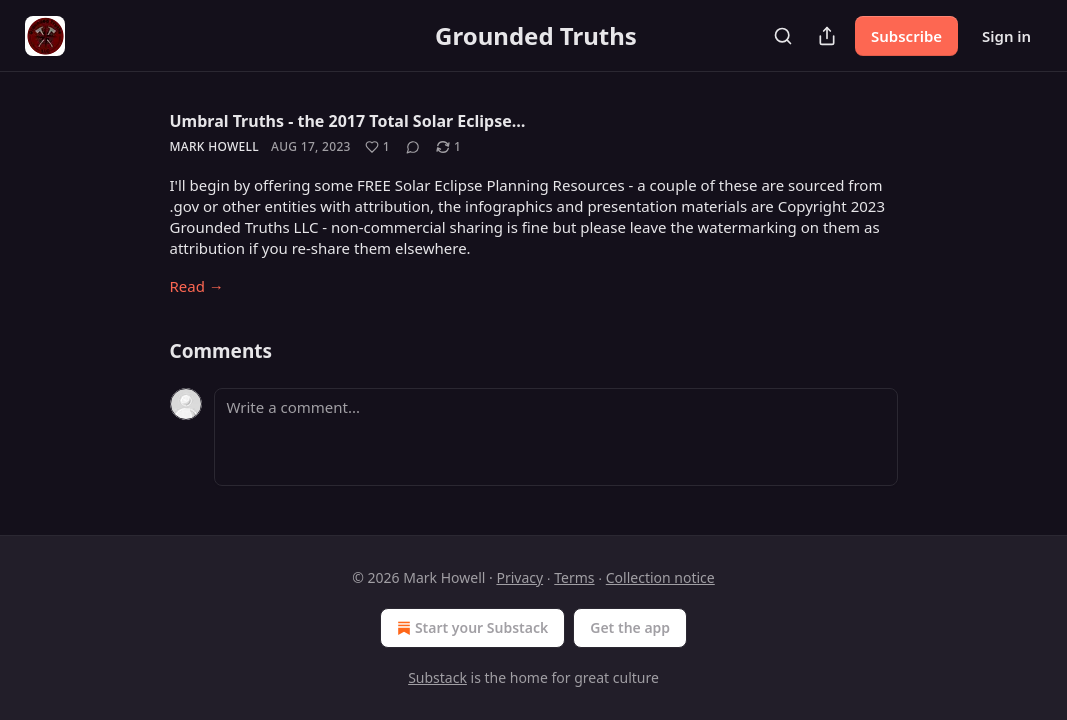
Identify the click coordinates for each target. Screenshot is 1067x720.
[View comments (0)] (413, 147)
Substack (437, 677)
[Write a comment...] (556, 437)
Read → (197, 286)
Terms (574, 577)
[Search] (783, 36)
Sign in (1006, 36)
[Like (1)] (377, 147)
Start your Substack (470, 628)
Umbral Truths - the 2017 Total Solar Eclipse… (348, 121)
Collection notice (660, 577)
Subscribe (906, 36)
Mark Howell (215, 146)
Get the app (630, 627)
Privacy (519, 577)
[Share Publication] (827, 36)
